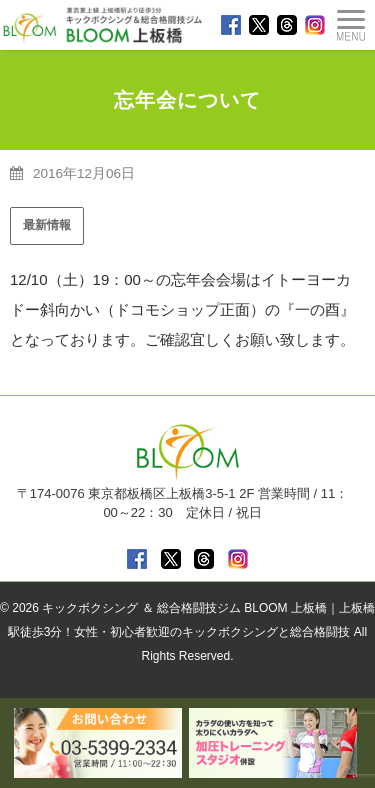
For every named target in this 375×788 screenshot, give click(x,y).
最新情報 (47, 225)
